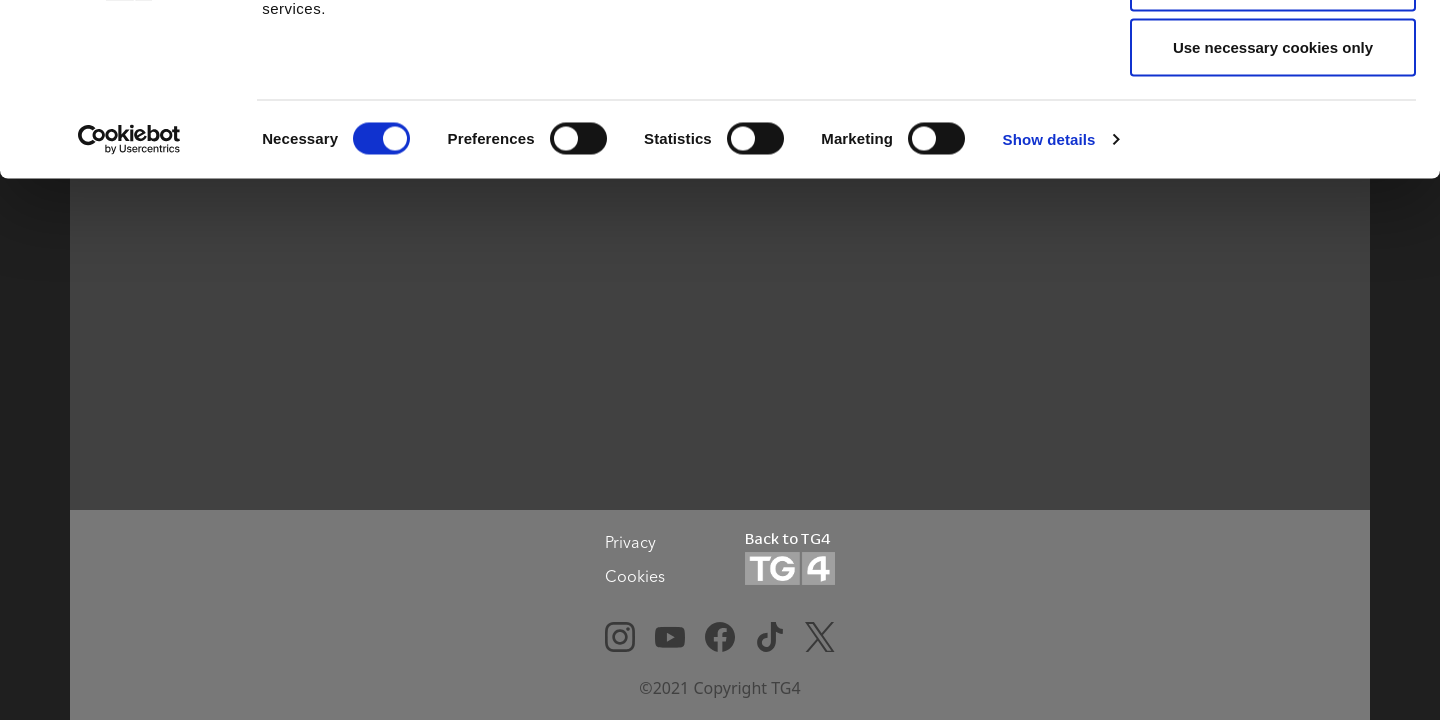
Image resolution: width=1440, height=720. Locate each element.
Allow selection (1272, 118)
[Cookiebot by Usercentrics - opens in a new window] (129, 276)
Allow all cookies (1273, 52)
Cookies (635, 576)
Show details (1049, 275)
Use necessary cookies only (1273, 183)
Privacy (630, 542)
